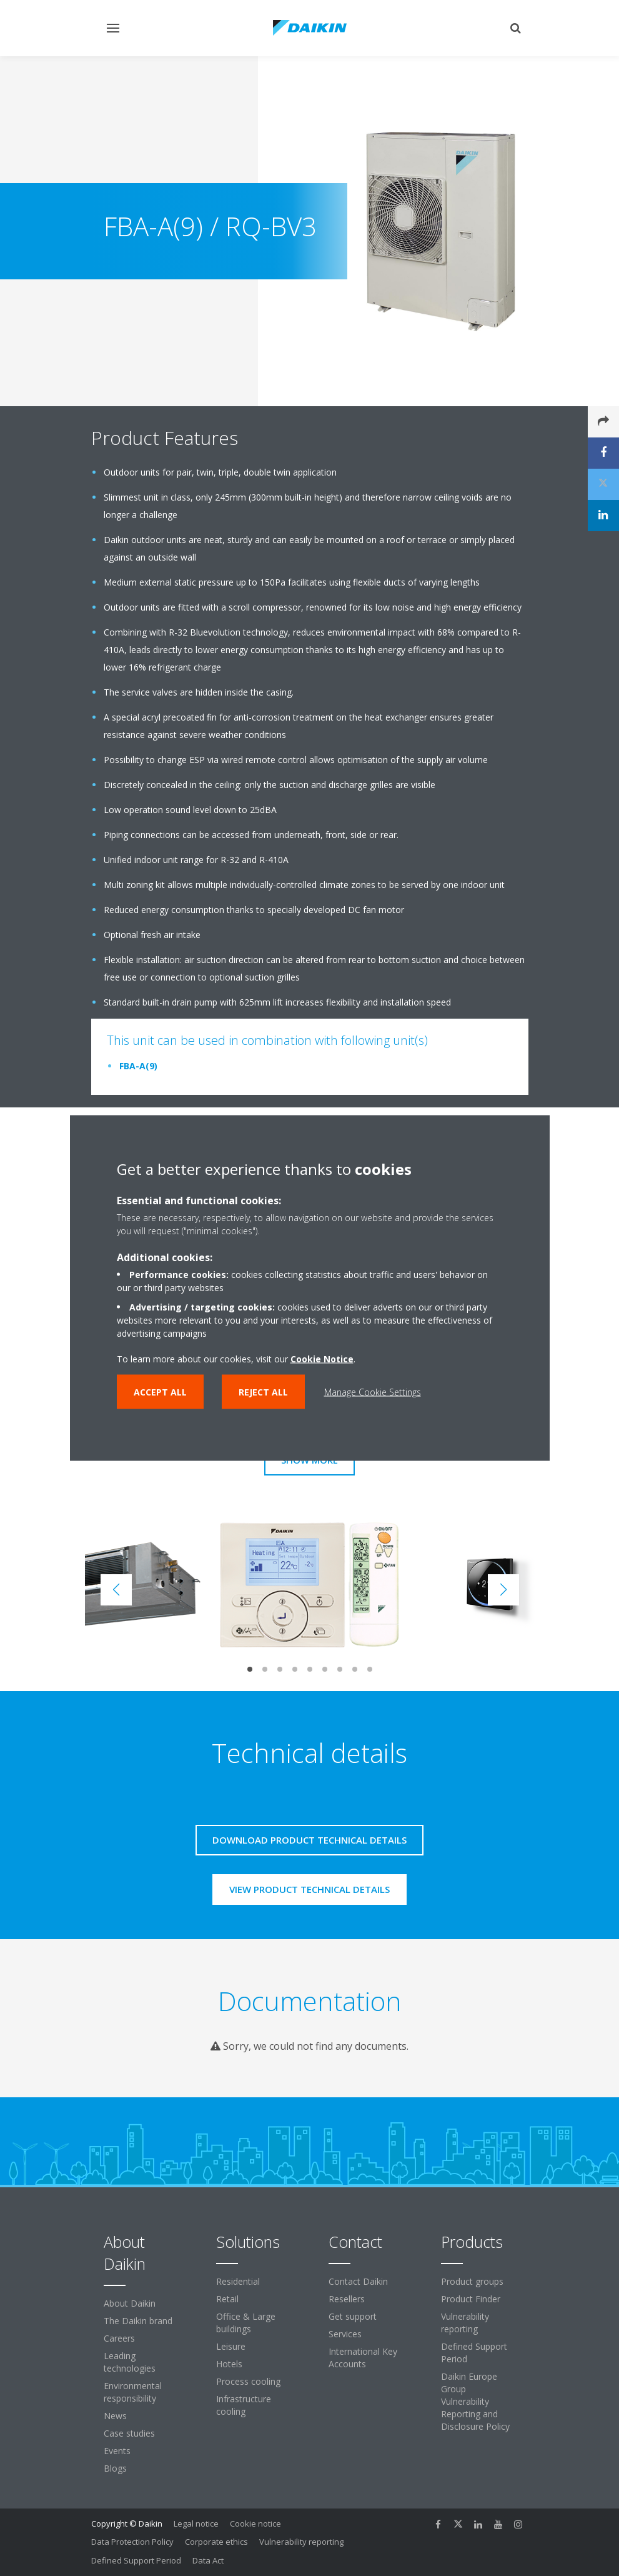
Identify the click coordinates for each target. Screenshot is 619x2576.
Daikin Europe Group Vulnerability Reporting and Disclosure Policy (475, 2401)
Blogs (115, 2468)
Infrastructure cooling (243, 2405)
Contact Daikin (358, 2281)
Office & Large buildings (245, 2322)
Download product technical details (309, 1840)
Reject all (263, 1392)
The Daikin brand (138, 2321)
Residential (238, 2281)
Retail (227, 2299)
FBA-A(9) (138, 1066)
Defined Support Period (474, 2352)
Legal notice (196, 2523)
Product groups (472, 2281)
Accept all (160, 1392)
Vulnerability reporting (465, 2322)
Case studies (129, 2433)
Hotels (229, 2364)
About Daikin (130, 2303)
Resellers (347, 2299)
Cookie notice (255, 2523)
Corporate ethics (216, 2541)
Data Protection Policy (132, 2541)
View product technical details (309, 1889)
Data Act (208, 2560)
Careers (119, 2338)
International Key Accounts (363, 2357)
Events (117, 2451)
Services (345, 2334)
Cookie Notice (322, 1359)
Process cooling (248, 2381)
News (115, 2416)
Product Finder (470, 2299)
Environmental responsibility (133, 2392)
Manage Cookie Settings (372, 1392)
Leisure (230, 2346)
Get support (353, 2316)
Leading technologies (130, 2362)
